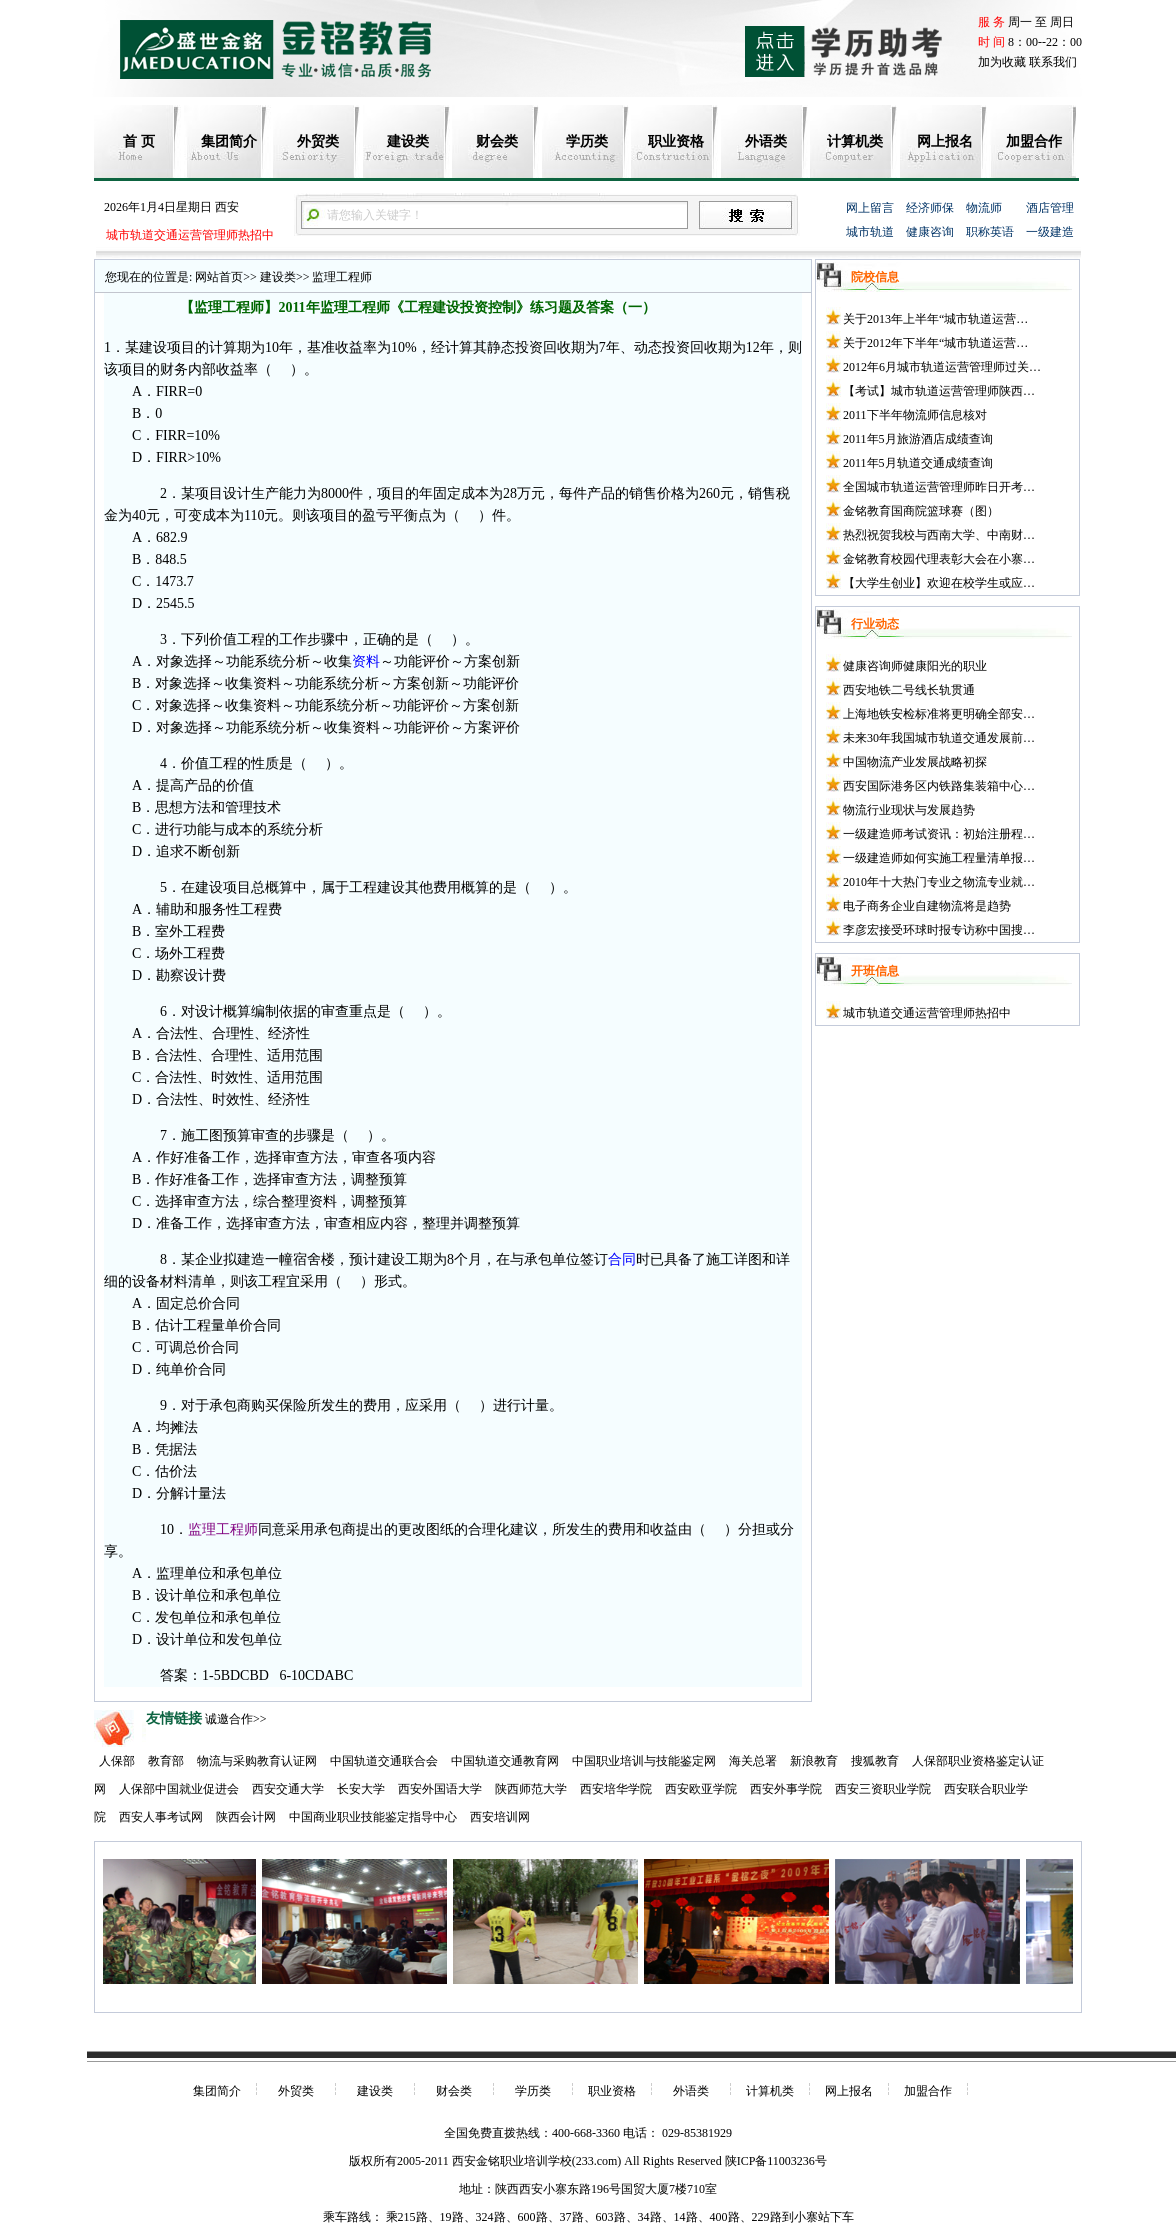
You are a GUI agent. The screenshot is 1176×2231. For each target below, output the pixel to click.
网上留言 (870, 208)
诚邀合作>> (236, 1719)
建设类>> (283, 277)
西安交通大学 (288, 1789)
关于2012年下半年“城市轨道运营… (935, 343)
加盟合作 (1034, 141)
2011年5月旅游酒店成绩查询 (918, 439)
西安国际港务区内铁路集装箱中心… (939, 786)
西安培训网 (500, 1817)
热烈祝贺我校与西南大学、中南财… (939, 535)
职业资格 (676, 141)
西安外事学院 (786, 1789)
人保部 (117, 1761)
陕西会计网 (246, 1817)
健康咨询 (930, 232)
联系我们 (1053, 62)
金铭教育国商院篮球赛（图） (921, 511)
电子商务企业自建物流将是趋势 (927, 906)
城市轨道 (870, 232)
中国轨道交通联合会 (384, 1761)
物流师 (984, 208)
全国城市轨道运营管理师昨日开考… (939, 487)
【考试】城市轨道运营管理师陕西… (939, 391)
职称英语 (990, 232)
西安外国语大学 (440, 1789)
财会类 (497, 141)
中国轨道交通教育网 (505, 1761)
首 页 (139, 141)
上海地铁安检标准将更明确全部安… (939, 714)
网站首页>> (226, 277)
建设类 (408, 141)
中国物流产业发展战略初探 (915, 762)
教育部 (166, 1761)
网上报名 (945, 141)
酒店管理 (1050, 208)
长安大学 (361, 1789)
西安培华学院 (616, 1789)
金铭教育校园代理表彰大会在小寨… (939, 559)
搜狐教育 (875, 1761)
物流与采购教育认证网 (257, 1761)
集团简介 (229, 141)
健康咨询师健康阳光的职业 (915, 666)
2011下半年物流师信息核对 (915, 415)
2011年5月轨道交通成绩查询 (918, 463)
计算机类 (855, 141)
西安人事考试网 (161, 1817)
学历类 (587, 141)
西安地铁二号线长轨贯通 (909, 690)
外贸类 (318, 141)
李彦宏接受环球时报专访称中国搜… (939, 930)
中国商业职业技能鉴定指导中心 (373, 1817)
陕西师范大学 (531, 1789)
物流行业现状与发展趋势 (909, 810)
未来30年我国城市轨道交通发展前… (939, 738)
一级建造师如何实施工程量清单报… (939, 858)
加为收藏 (1002, 62)
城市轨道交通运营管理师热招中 (189, 235)
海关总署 (753, 1761)
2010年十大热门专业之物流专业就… (939, 882)
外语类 (766, 141)
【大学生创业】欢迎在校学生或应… (939, 583)
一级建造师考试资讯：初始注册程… (939, 834)
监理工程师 (340, 277)
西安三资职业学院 (883, 1789)
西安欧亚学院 (701, 1789)
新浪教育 (814, 1761)
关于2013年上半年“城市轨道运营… (935, 319)
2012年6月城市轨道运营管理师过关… (942, 367)
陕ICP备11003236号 (776, 2161)
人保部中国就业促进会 (179, 1789)
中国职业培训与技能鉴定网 (644, 1761)
